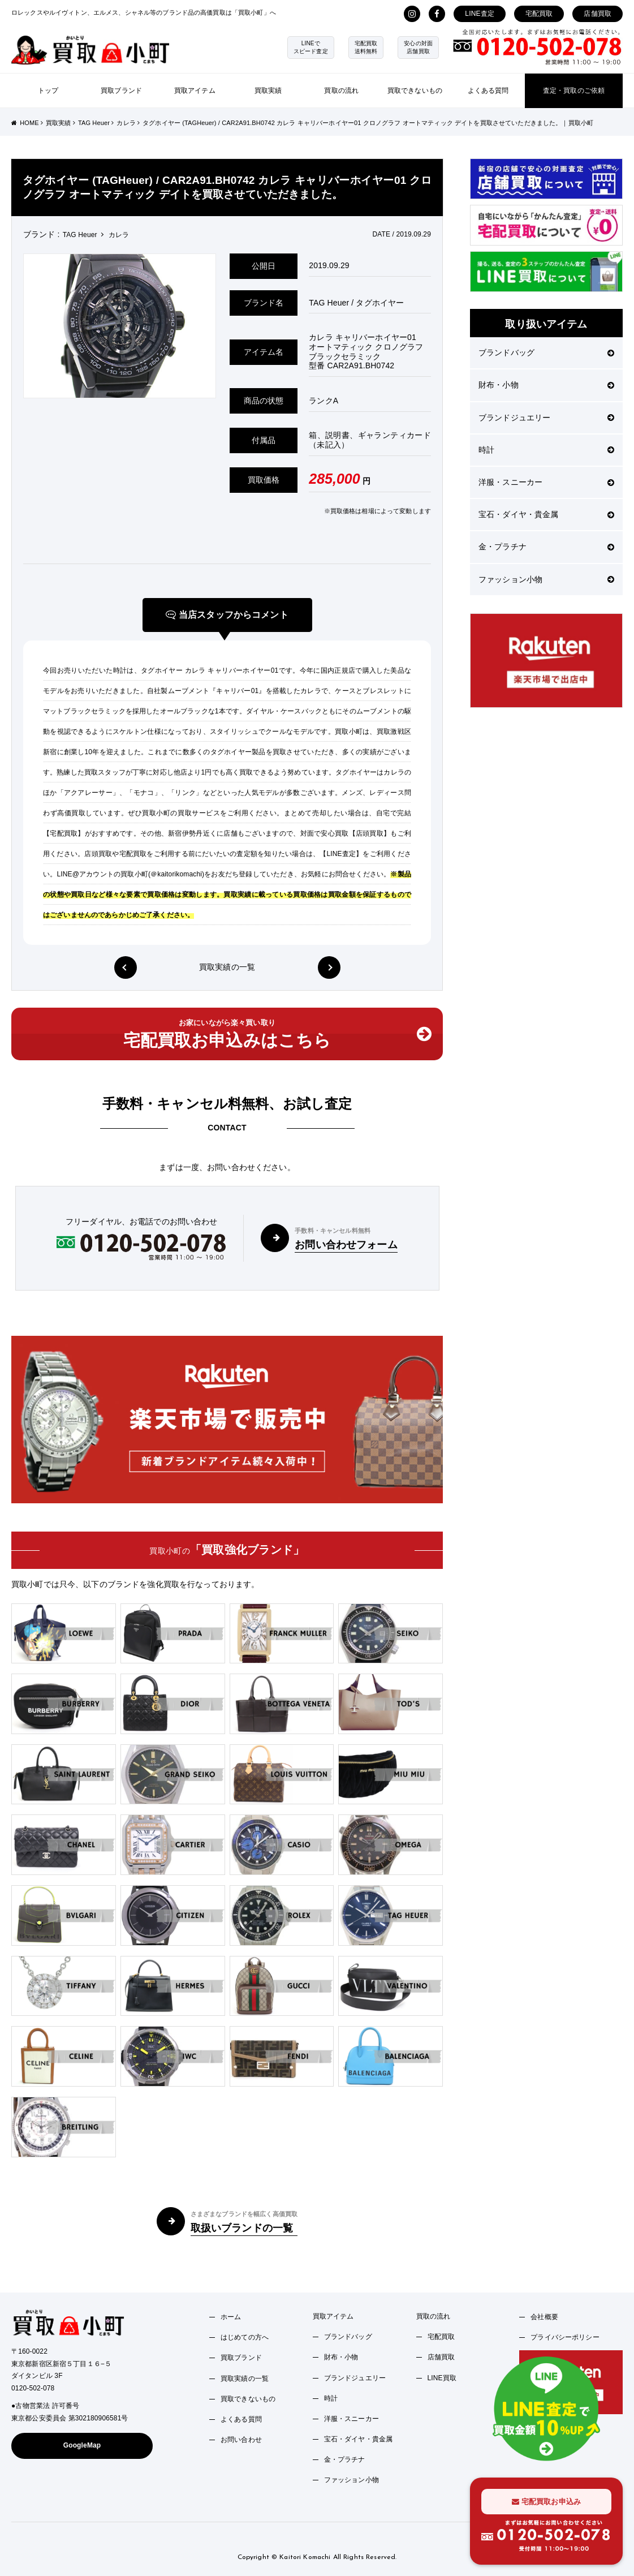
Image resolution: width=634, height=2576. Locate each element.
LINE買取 (442, 2378)
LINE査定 (479, 14)
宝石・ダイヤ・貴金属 (546, 514)
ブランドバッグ (546, 352)
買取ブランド (121, 90)
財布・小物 (546, 384)
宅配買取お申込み (546, 2501)
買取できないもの (414, 90)
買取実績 (268, 90)
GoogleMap (82, 2445)
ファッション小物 (546, 579)
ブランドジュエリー (546, 417)
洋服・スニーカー (546, 482)
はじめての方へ (245, 2337)
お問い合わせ (241, 2440)
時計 (546, 449)
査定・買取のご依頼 (574, 90)
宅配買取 (539, 14)
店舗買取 (597, 14)
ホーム (231, 2317)
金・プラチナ (546, 546)
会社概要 (544, 2317)
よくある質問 (488, 90)
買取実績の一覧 (227, 966)
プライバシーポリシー (565, 2337)
